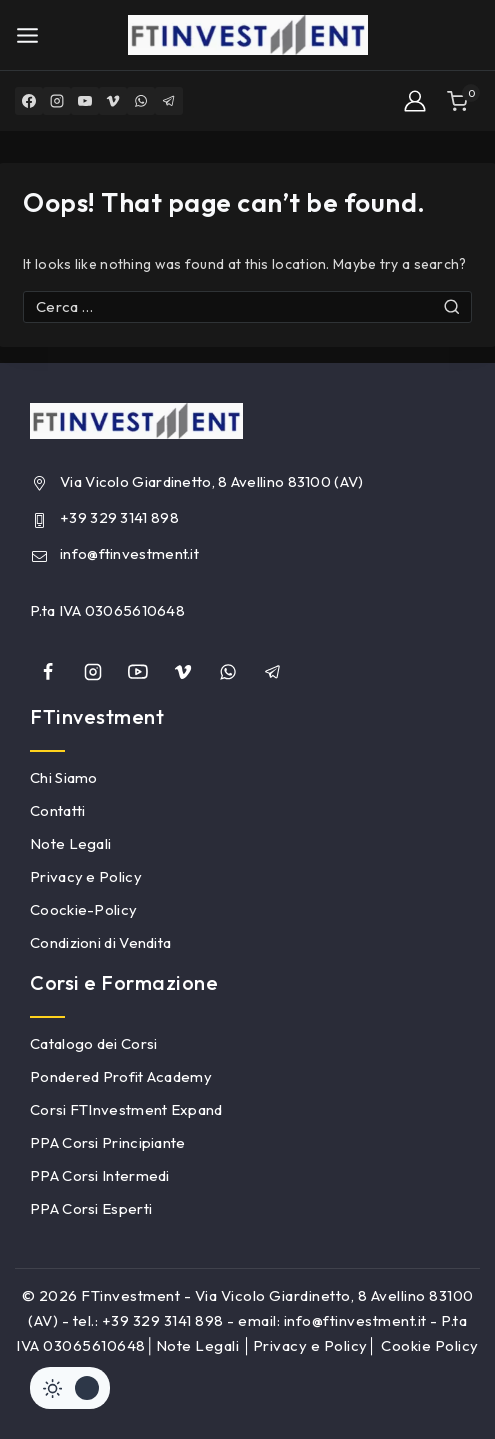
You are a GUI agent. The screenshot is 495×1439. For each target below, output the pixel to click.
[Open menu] (27, 35)
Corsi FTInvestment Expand (126, 1109)
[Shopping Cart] (463, 101)
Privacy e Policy (86, 876)
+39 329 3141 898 (119, 517)
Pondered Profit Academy (121, 1076)
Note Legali (70, 843)
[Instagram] (57, 101)
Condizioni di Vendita (100, 942)
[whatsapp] (228, 672)
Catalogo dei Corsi (93, 1043)
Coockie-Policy (83, 909)
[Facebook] (29, 101)
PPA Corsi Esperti (91, 1208)
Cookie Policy (430, 1345)
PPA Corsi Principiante (108, 1142)
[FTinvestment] (248, 35)
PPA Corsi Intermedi (100, 1175)
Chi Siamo (64, 777)
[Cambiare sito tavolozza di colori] (70, 1388)
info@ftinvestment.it (129, 553)
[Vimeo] (113, 101)
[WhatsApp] (141, 101)
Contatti (57, 810)
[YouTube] (85, 101)
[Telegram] (169, 101)
